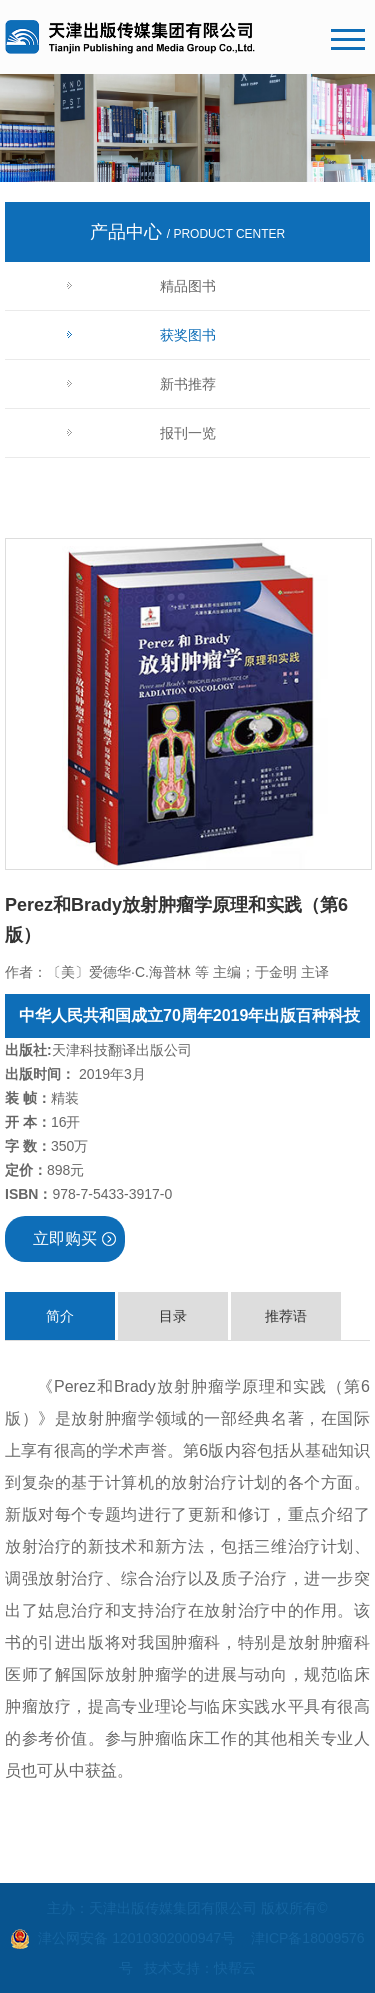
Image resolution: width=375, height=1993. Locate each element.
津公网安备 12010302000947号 (136, 1938)
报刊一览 (188, 433)
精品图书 (188, 286)
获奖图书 (188, 335)
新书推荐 (188, 384)
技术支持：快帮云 (200, 1968)
